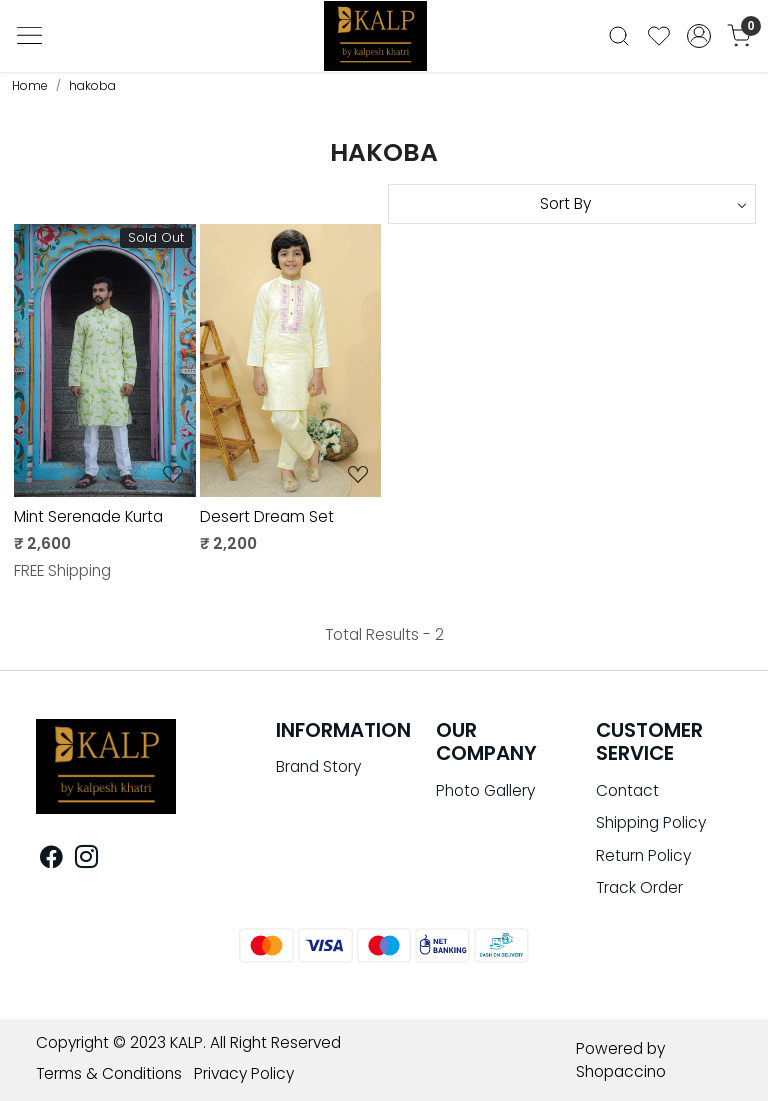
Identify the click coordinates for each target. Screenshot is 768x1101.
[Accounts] (699, 36)
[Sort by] (572, 204)
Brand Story (318, 766)
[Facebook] (51, 859)
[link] (619, 36)
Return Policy (643, 855)
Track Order (639, 887)
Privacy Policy (244, 1073)
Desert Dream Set (267, 516)
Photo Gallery (485, 790)
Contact (627, 790)
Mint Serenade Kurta (88, 516)
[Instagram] (86, 859)
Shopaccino (621, 1071)
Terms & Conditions (109, 1073)
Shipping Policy (651, 822)
